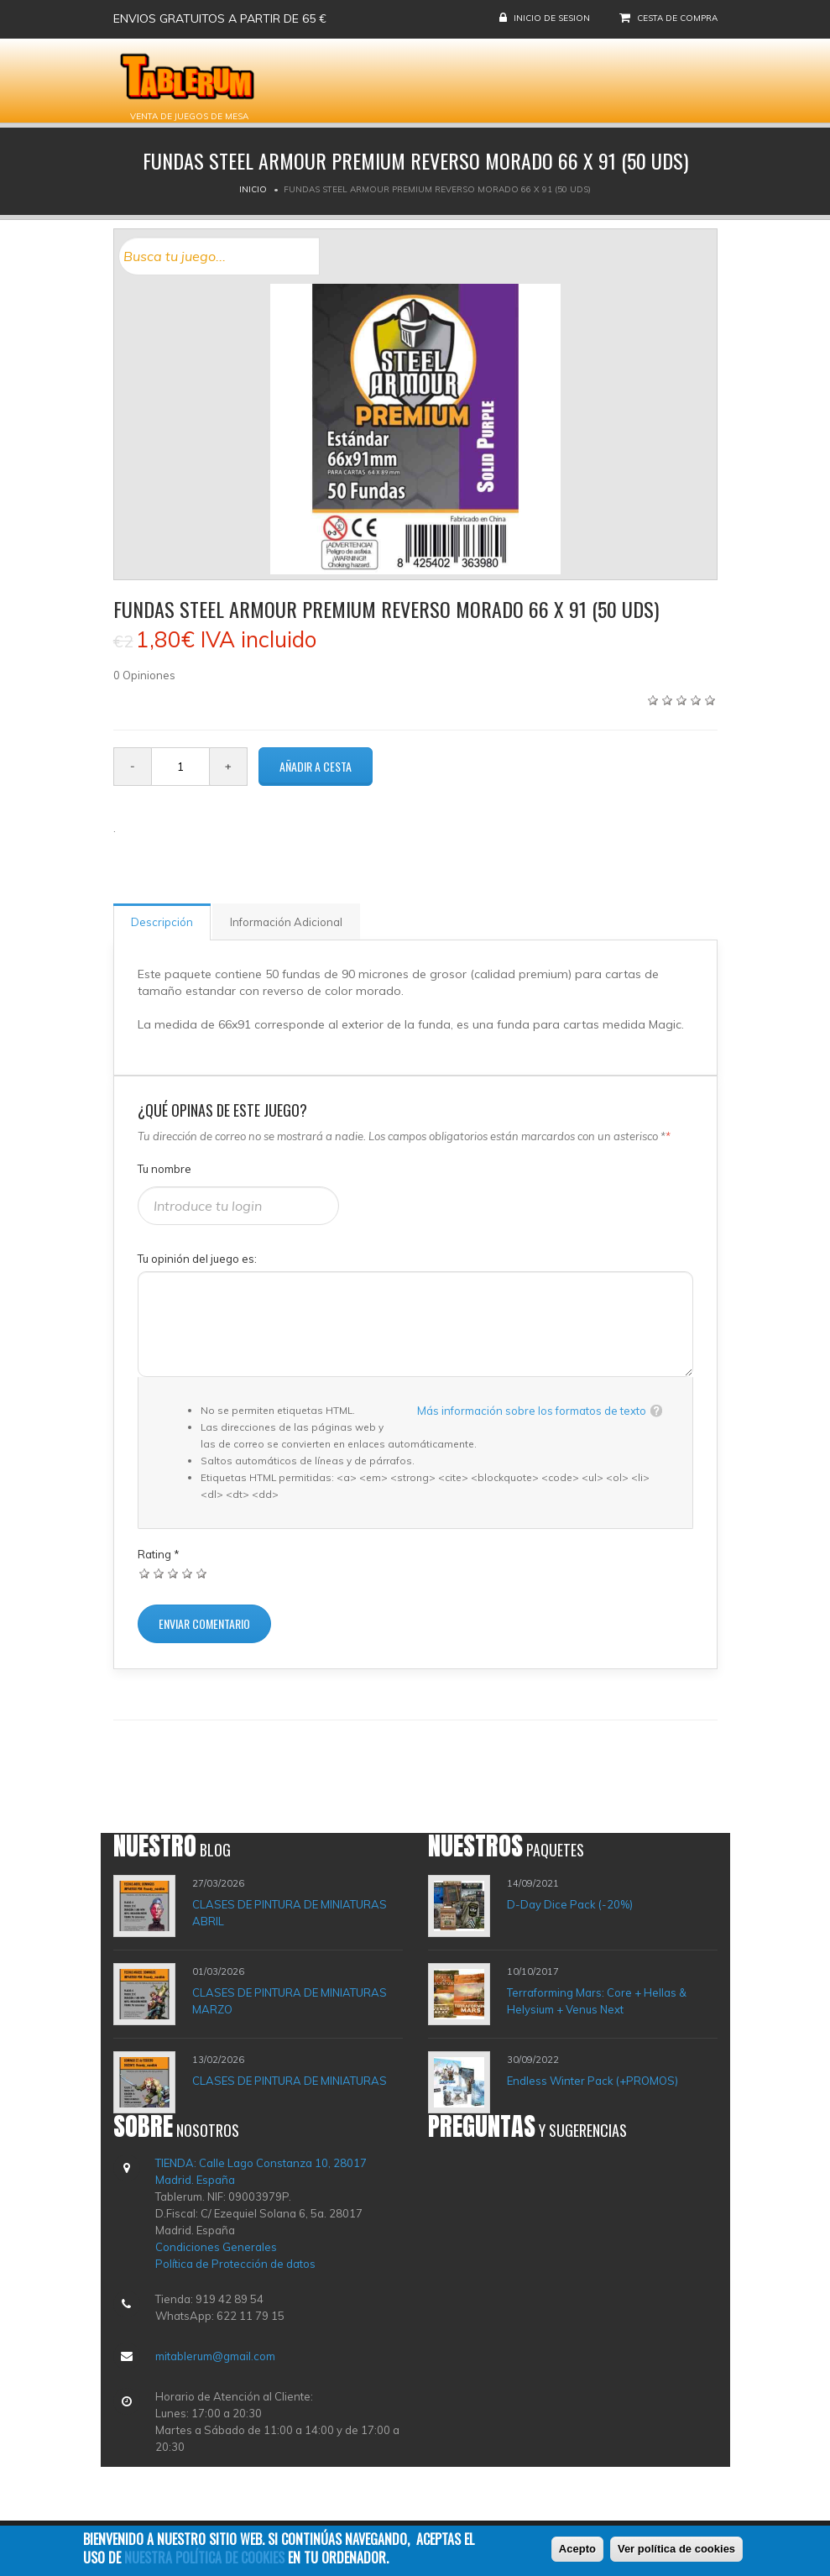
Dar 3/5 (173, 1573)
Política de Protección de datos (235, 2263)
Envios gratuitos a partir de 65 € (219, 18)
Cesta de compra (677, 18)
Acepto (577, 2553)
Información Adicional (286, 922)
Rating (159, 1554)
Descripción (162, 922)
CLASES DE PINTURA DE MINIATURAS (289, 2080)
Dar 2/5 (159, 1573)
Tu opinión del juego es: (197, 1258)
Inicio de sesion (552, 18)
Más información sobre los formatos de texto (531, 1410)
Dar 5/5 (202, 1573)
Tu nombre (164, 1168)
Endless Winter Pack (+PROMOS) (592, 2080)
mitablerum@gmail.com (215, 2356)
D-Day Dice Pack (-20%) (570, 1904)
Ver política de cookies (676, 2553)
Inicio (253, 189)
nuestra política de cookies (204, 2562)
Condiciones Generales (216, 2247)
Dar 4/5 (187, 1573)
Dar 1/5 (145, 1573)
